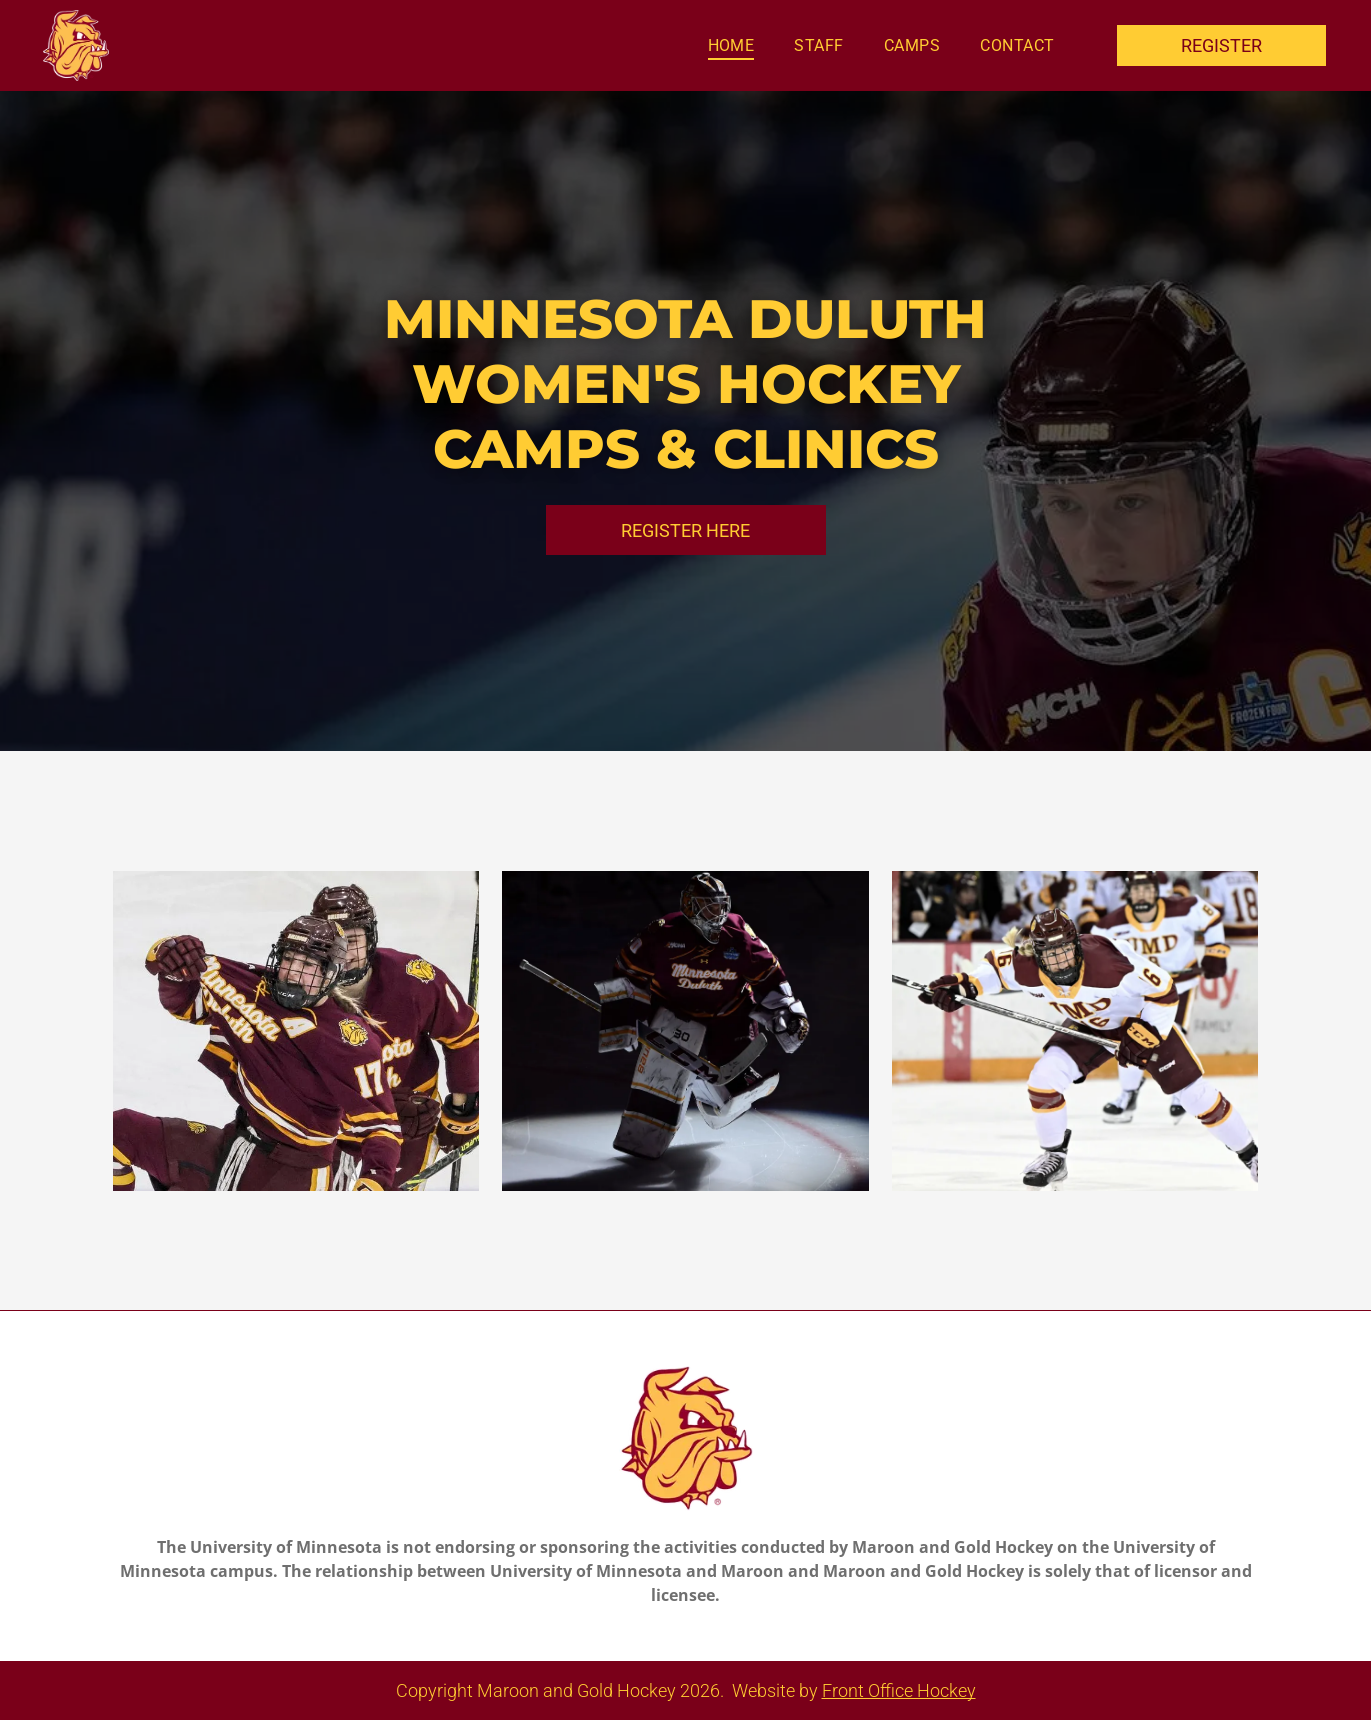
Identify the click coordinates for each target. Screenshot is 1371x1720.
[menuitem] (731, 45)
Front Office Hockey (899, 1690)
